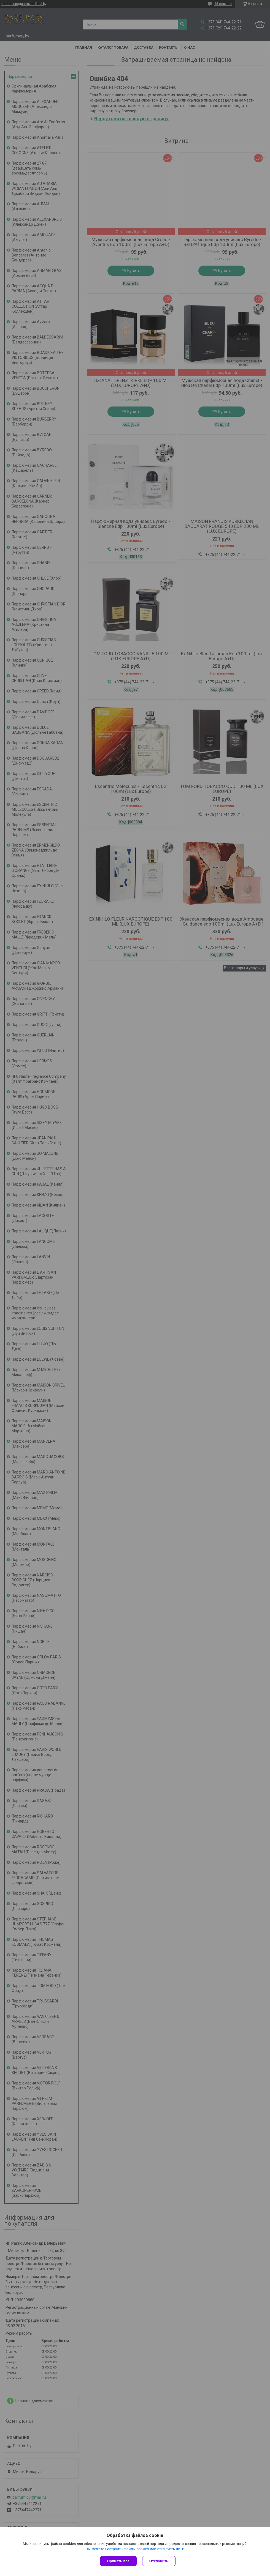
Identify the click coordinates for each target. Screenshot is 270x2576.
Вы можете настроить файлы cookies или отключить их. (133, 2549)
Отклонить (158, 2561)
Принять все (118, 2561)
